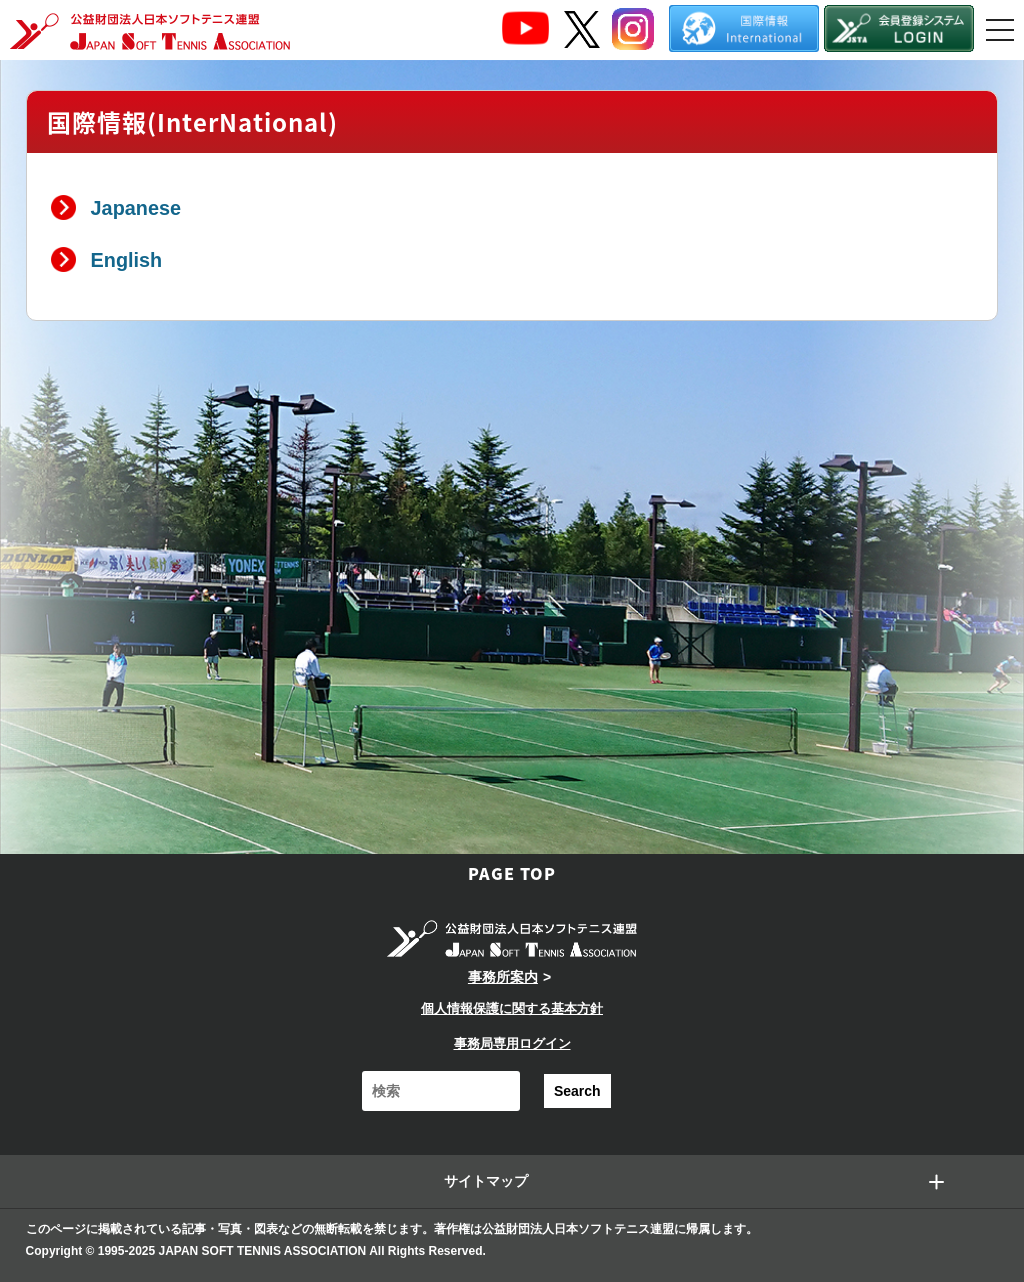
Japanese (136, 208)
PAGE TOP (512, 873)
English (127, 260)
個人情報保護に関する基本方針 (512, 1008)
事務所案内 (503, 977)
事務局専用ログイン (512, 1043)
